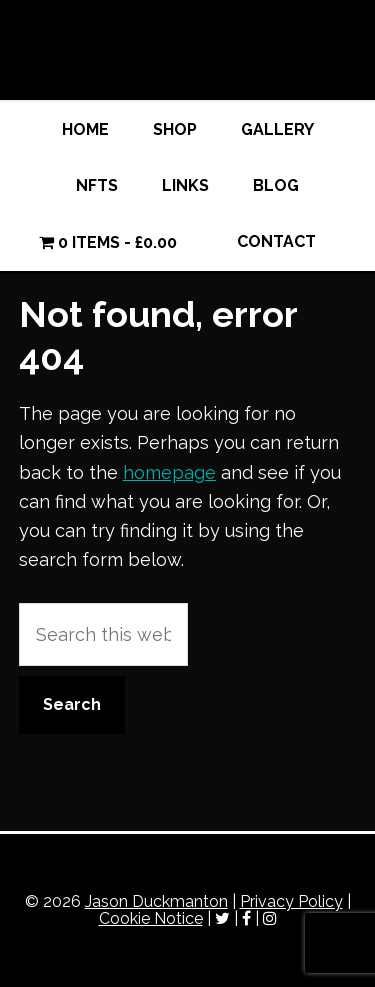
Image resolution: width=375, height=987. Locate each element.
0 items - (108, 242)
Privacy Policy (291, 901)
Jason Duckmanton (188, 50)
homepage (169, 472)
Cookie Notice (151, 918)
